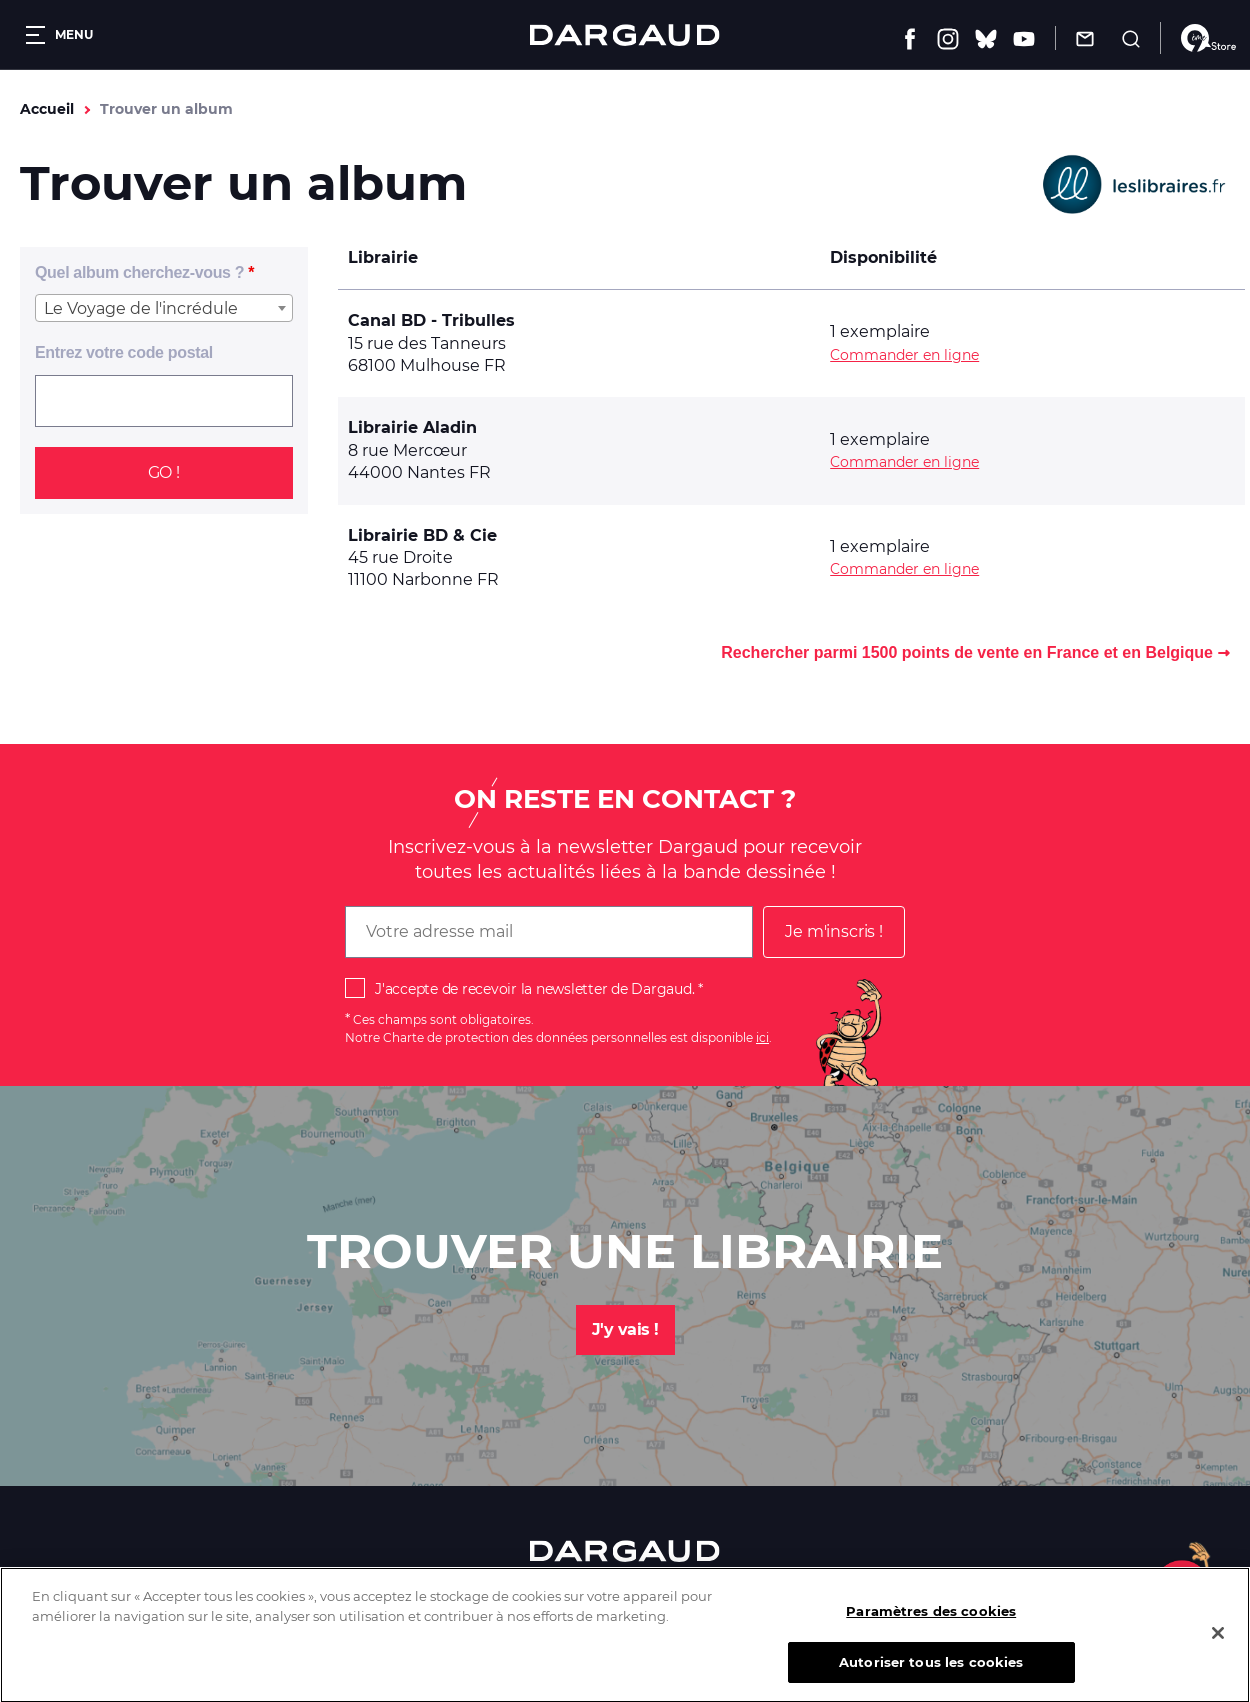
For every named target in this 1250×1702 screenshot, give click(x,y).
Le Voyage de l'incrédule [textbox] (141, 308)
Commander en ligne (904, 355)
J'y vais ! (625, 1329)
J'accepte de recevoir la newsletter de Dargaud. (534, 989)
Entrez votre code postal (124, 352)
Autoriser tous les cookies (931, 1677)
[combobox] (164, 308)
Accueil (47, 109)
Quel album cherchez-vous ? (139, 272)
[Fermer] (1218, 1649)
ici (762, 1037)
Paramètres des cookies (931, 1627)
